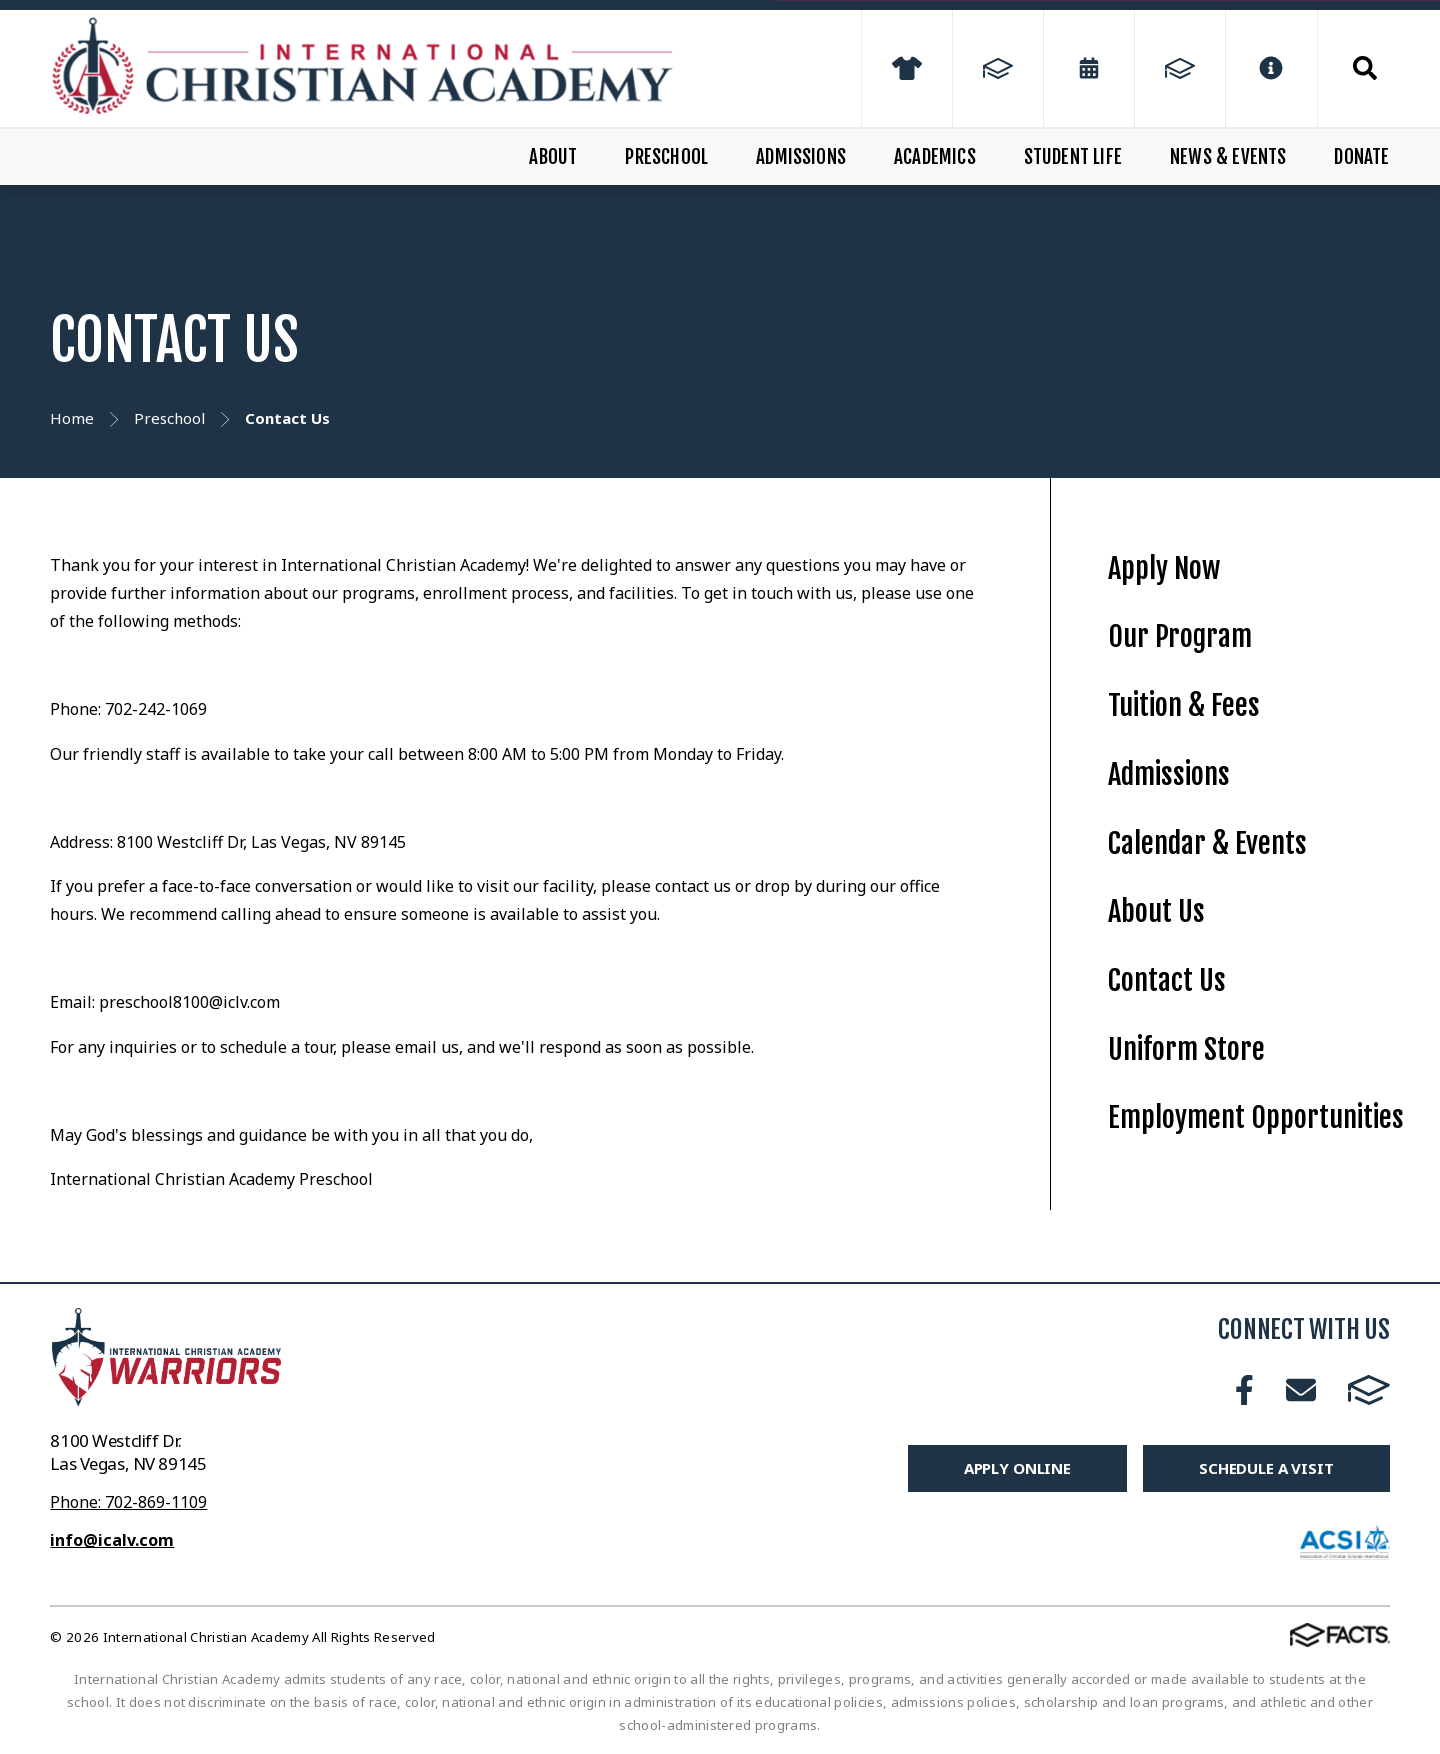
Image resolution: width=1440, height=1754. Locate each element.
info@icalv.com (112, 1540)
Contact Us (1167, 980)
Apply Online (1017, 1468)
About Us (1156, 911)
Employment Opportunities (1256, 1117)
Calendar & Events (1207, 843)
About (553, 157)
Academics (935, 157)
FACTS (1369, 1390)
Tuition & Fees (1184, 705)
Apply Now (1164, 568)
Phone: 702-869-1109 (128, 1502)
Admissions (801, 157)
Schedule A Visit (1266, 1468)
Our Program (1180, 636)
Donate (1361, 157)
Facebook (1244, 1390)
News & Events (1228, 157)
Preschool (666, 157)
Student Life (1073, 157)
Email (1301, 1390)
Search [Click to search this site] (1365, 68)
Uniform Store (1186, 1049)
